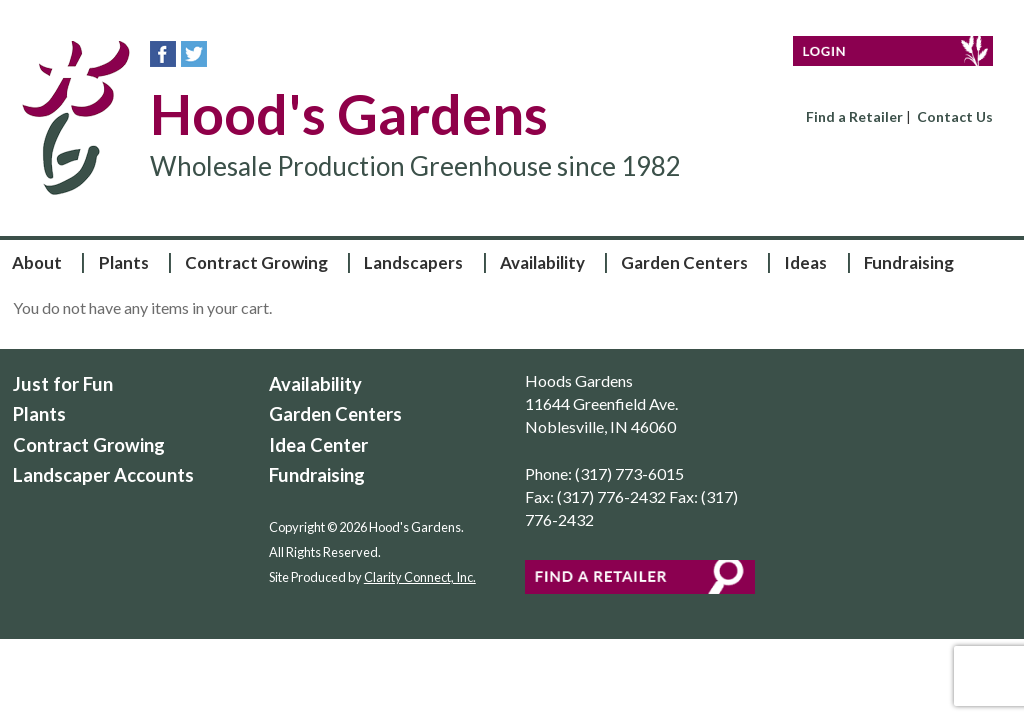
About (37, 262)
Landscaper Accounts (103, 475)
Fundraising (909, 262)
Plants (124, 262)
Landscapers (413, 262)
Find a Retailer (854, 116)
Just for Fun (63, 384)
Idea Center (318, 445)
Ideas (805, 262)
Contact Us (955, 116)
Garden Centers (684, 262)
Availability (542, 262)
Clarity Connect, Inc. (420, 577)
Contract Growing (256, 262)
